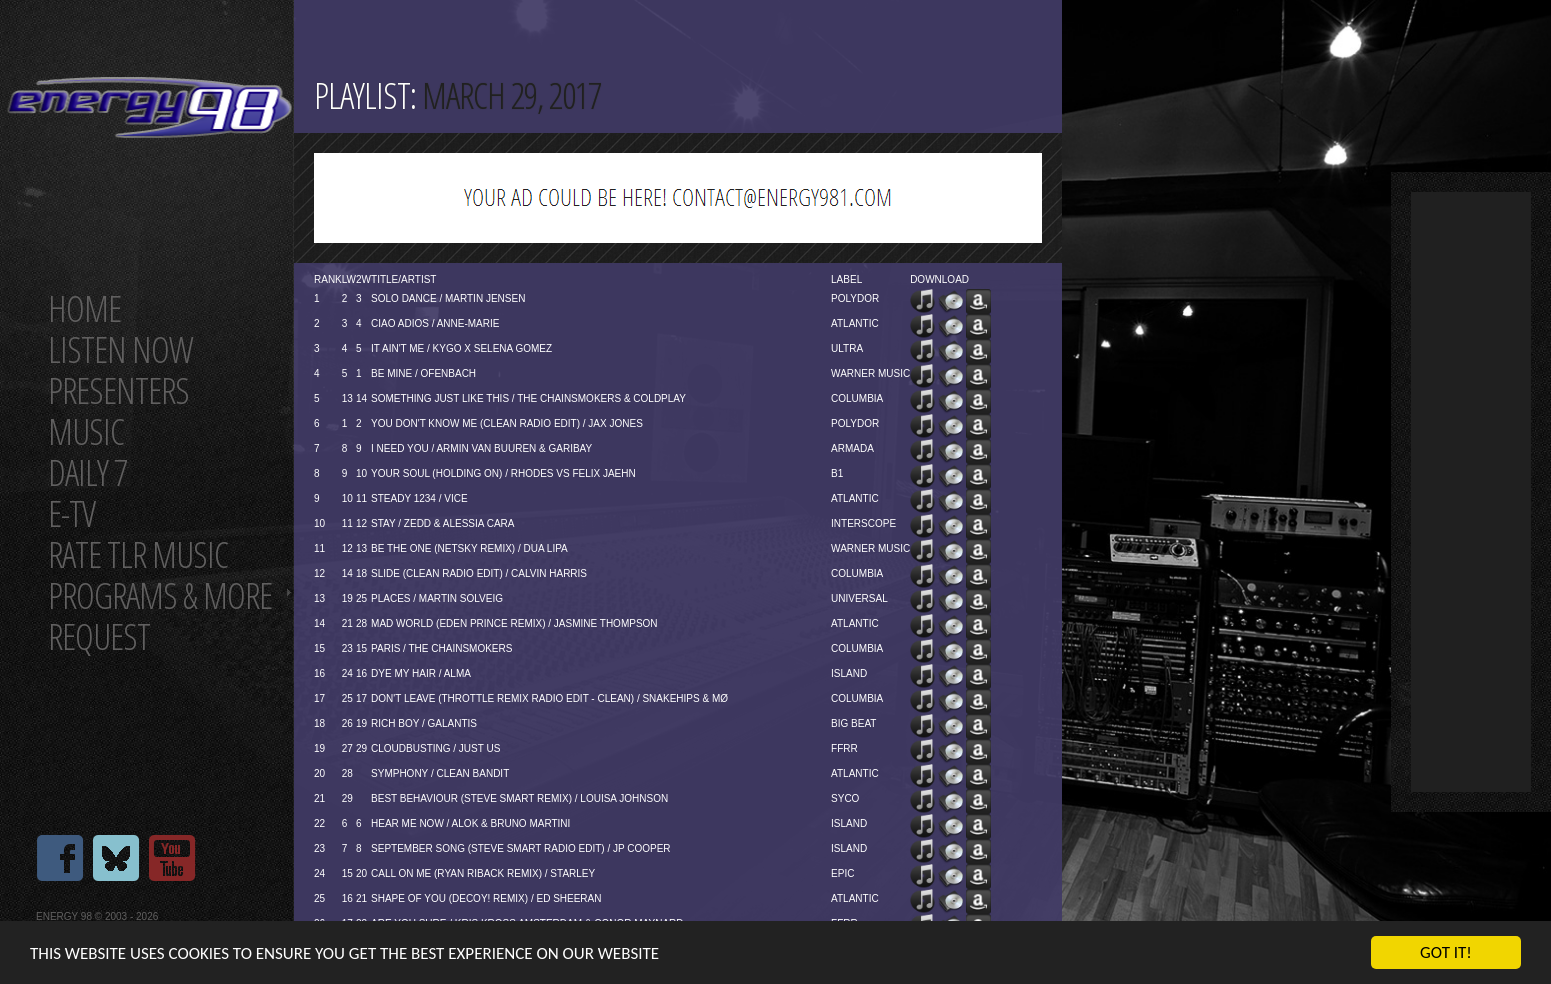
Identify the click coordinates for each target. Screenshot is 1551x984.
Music (86, 431)
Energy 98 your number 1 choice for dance (149, 107)
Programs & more (160, 595)
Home (84, 308)
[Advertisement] (1471, 492)
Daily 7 (87, 472)
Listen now (120, 349)
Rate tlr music (138, 554)
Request (99, 636)
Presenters (118, 390)
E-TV (71, 513)
